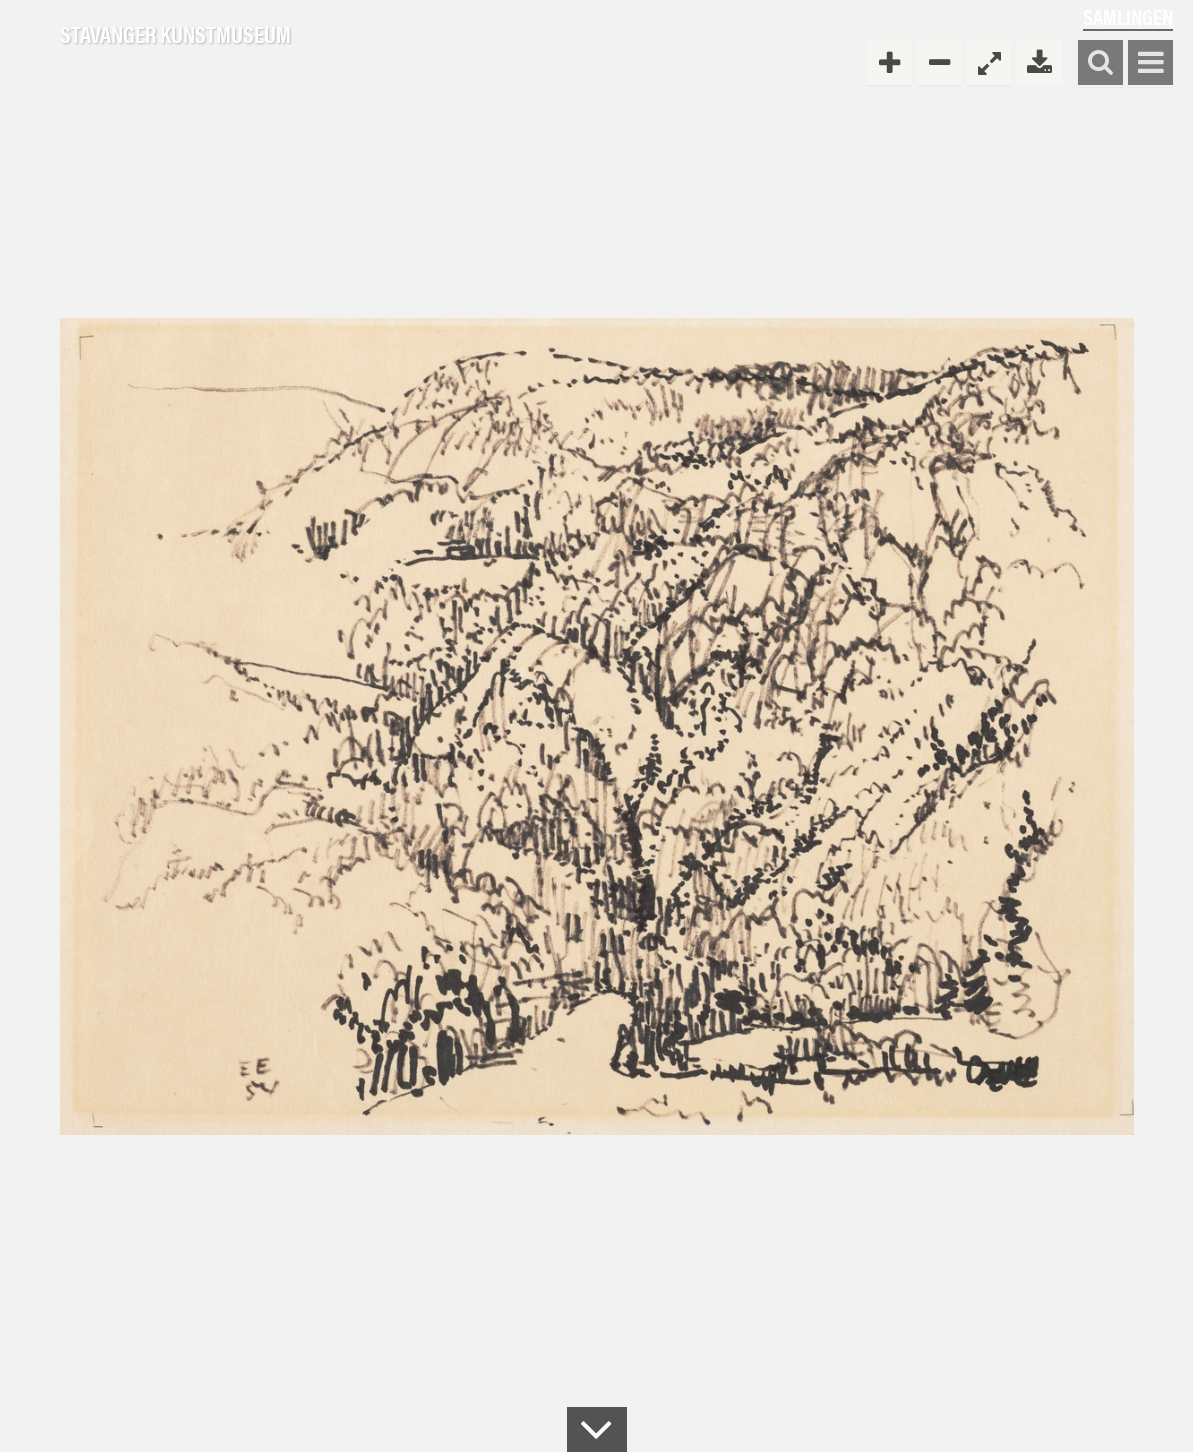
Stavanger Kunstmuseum (175, 35)
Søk (1100, 63)
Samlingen (1128, 16)
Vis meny (1150, 63)
